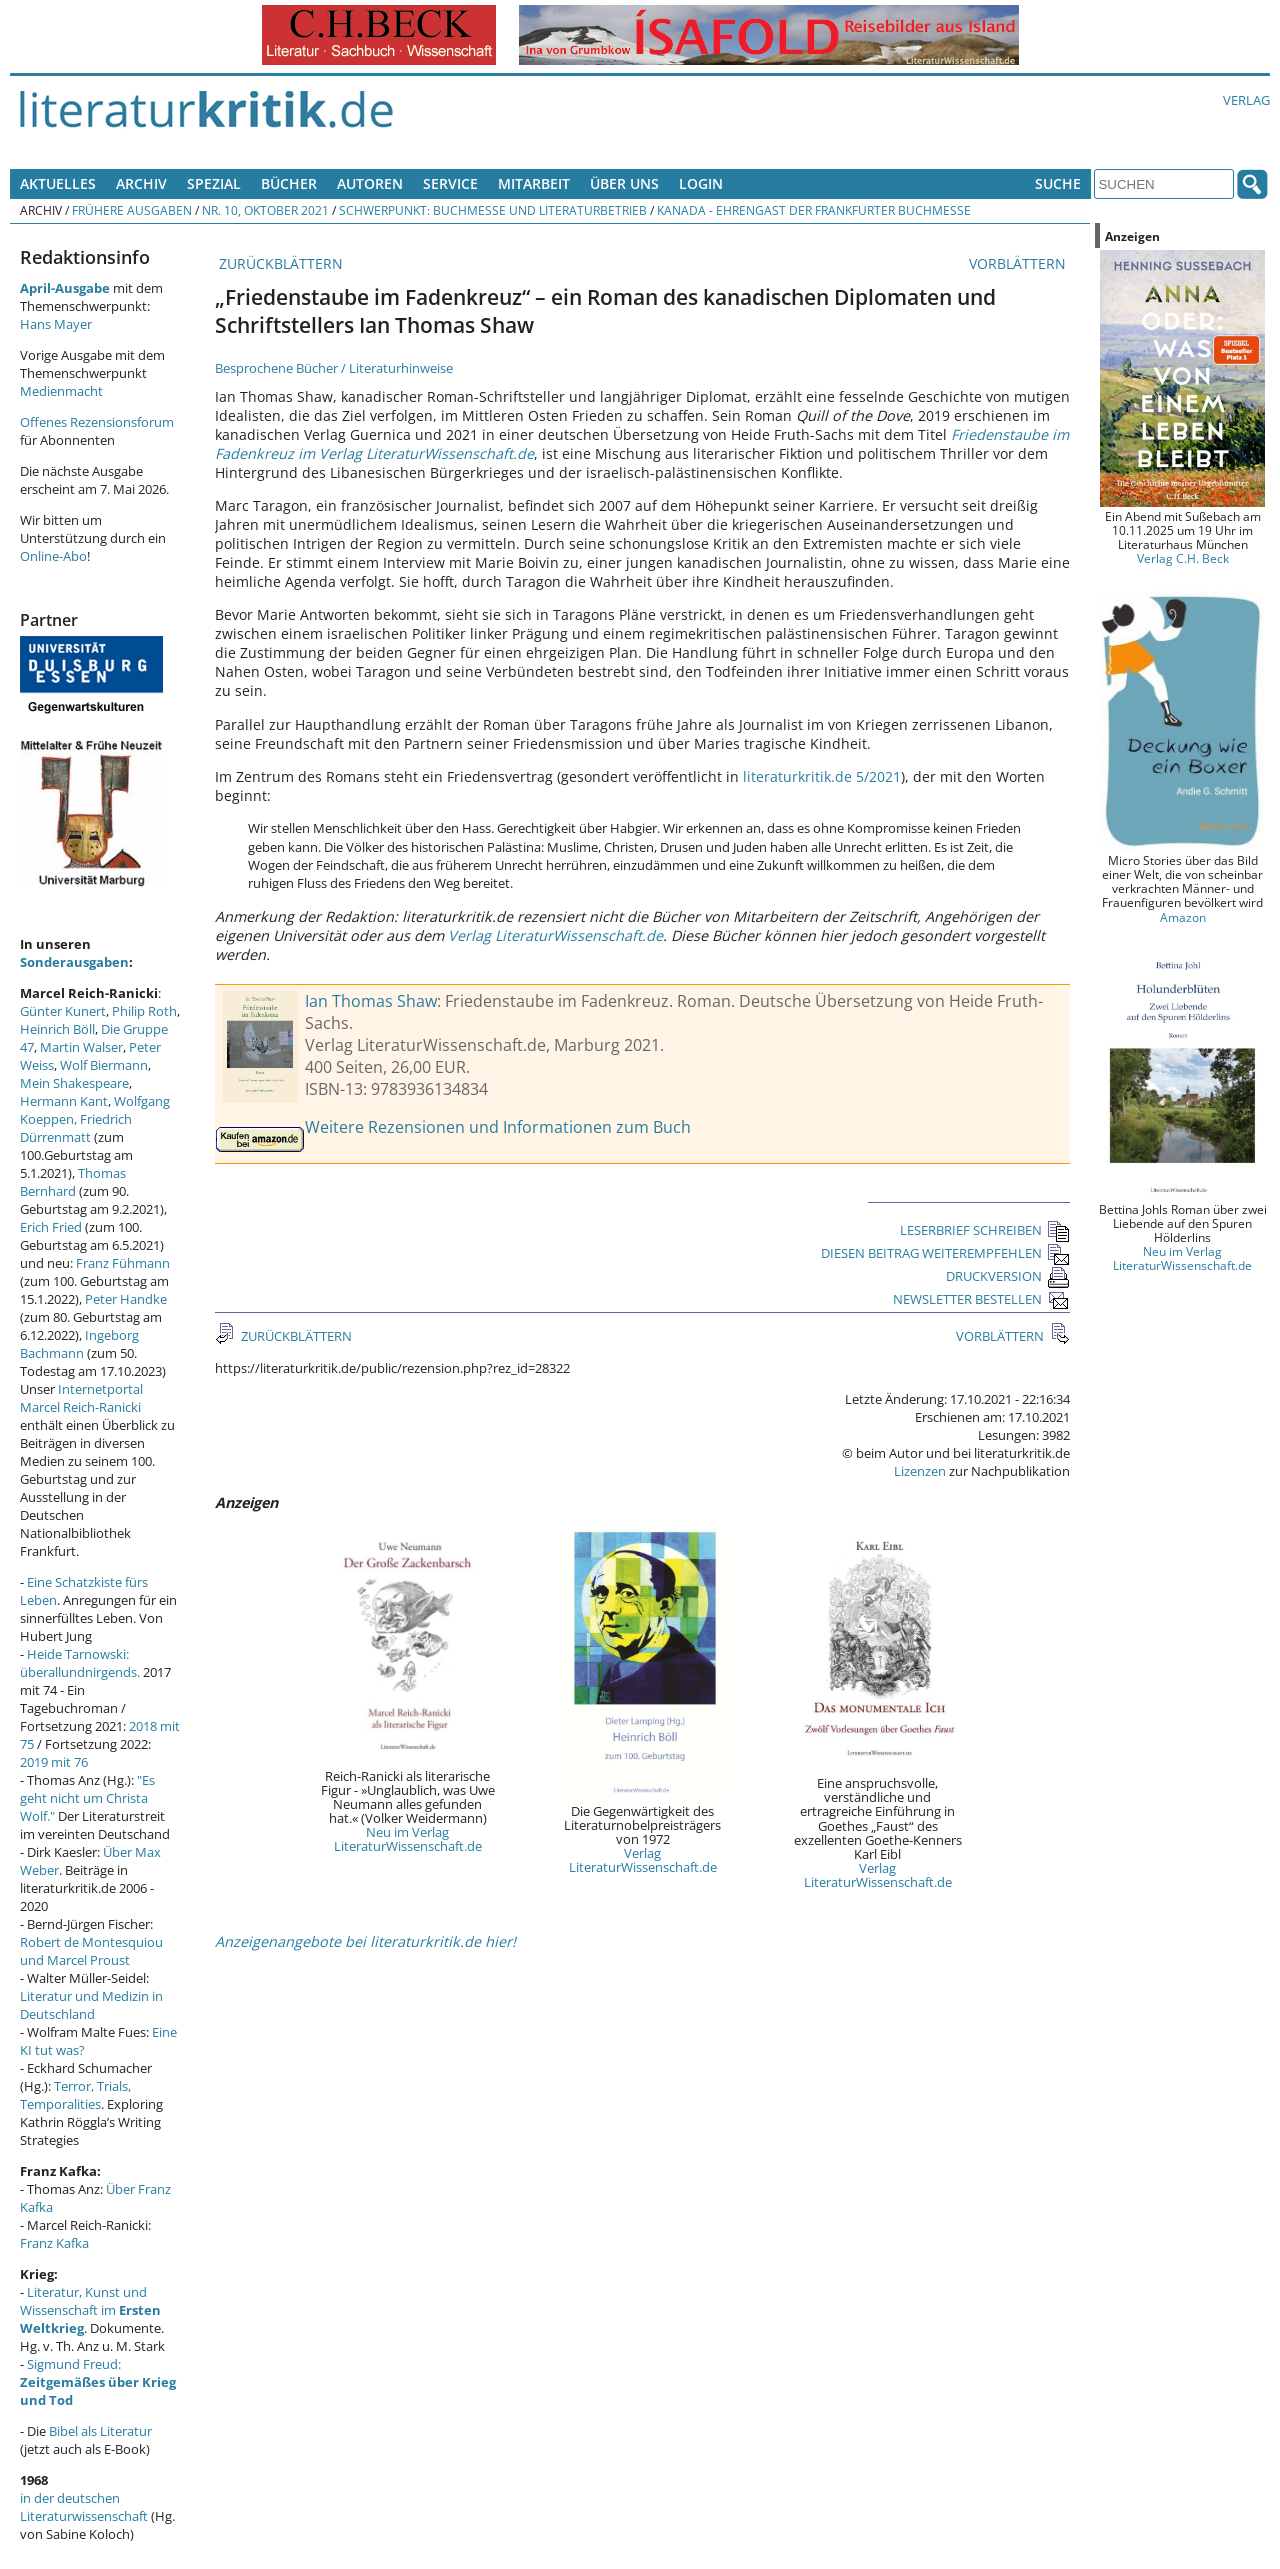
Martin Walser (81, 1047)
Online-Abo (53, 556)
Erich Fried (51, 1227)
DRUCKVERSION (1008, 1276)
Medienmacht (61, 391)
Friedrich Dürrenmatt (76, 1128)
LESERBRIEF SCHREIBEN (985, 1230)
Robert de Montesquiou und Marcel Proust (91, 1951)
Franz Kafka (54, 2243)
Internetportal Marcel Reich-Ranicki (81, 1398)
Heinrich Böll (57, 1029)
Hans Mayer (56, 324)
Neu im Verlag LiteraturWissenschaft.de (408, 1839)
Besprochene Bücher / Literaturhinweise (334, 368)
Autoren (370, 183)
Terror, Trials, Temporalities (75, 2095)
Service (450, 183)
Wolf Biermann (104, 1065)
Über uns (624, 183)
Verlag (1246, 100)
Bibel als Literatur (100, 2431)
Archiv (141, 183)
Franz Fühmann (123, 1263)
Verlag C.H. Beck (1183, 558)
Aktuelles (58, 183)
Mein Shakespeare (74, 1083)
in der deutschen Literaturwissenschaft (84, 2507)
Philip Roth (144, 1011)
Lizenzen (920, 1471)
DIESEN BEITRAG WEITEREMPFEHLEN (945, 1253)
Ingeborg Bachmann (79, 1344)
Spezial (214, 183)
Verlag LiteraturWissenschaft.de (555, 935)
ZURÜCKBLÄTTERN (279, 263)
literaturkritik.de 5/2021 (822, 776)
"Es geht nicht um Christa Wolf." (87, 1798)
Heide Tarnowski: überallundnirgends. (80, 1663)
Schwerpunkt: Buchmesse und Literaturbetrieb (493, 210)
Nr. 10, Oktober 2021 (265, 210)
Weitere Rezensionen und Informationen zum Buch (498, 1127)
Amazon (1183, 917)
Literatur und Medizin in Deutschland (91, 2005)
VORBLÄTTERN (1019, 263)
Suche (1058, 183)
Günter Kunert (63, 1011)
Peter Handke (126, 1299)
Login (701, 183)
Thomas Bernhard (73, 1182)
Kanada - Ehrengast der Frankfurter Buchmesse (814, 210)
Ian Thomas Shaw (371, 1001)
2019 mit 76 (54, 1762)
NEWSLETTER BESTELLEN (981, 1299)
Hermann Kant (64, 1101)
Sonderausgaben (74, 962)
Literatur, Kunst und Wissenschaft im (90, 2310)
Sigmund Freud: (98, 2382)
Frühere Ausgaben (132, 210)
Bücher (289, 183)
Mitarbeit (534, 183)
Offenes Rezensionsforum (97, 422)
